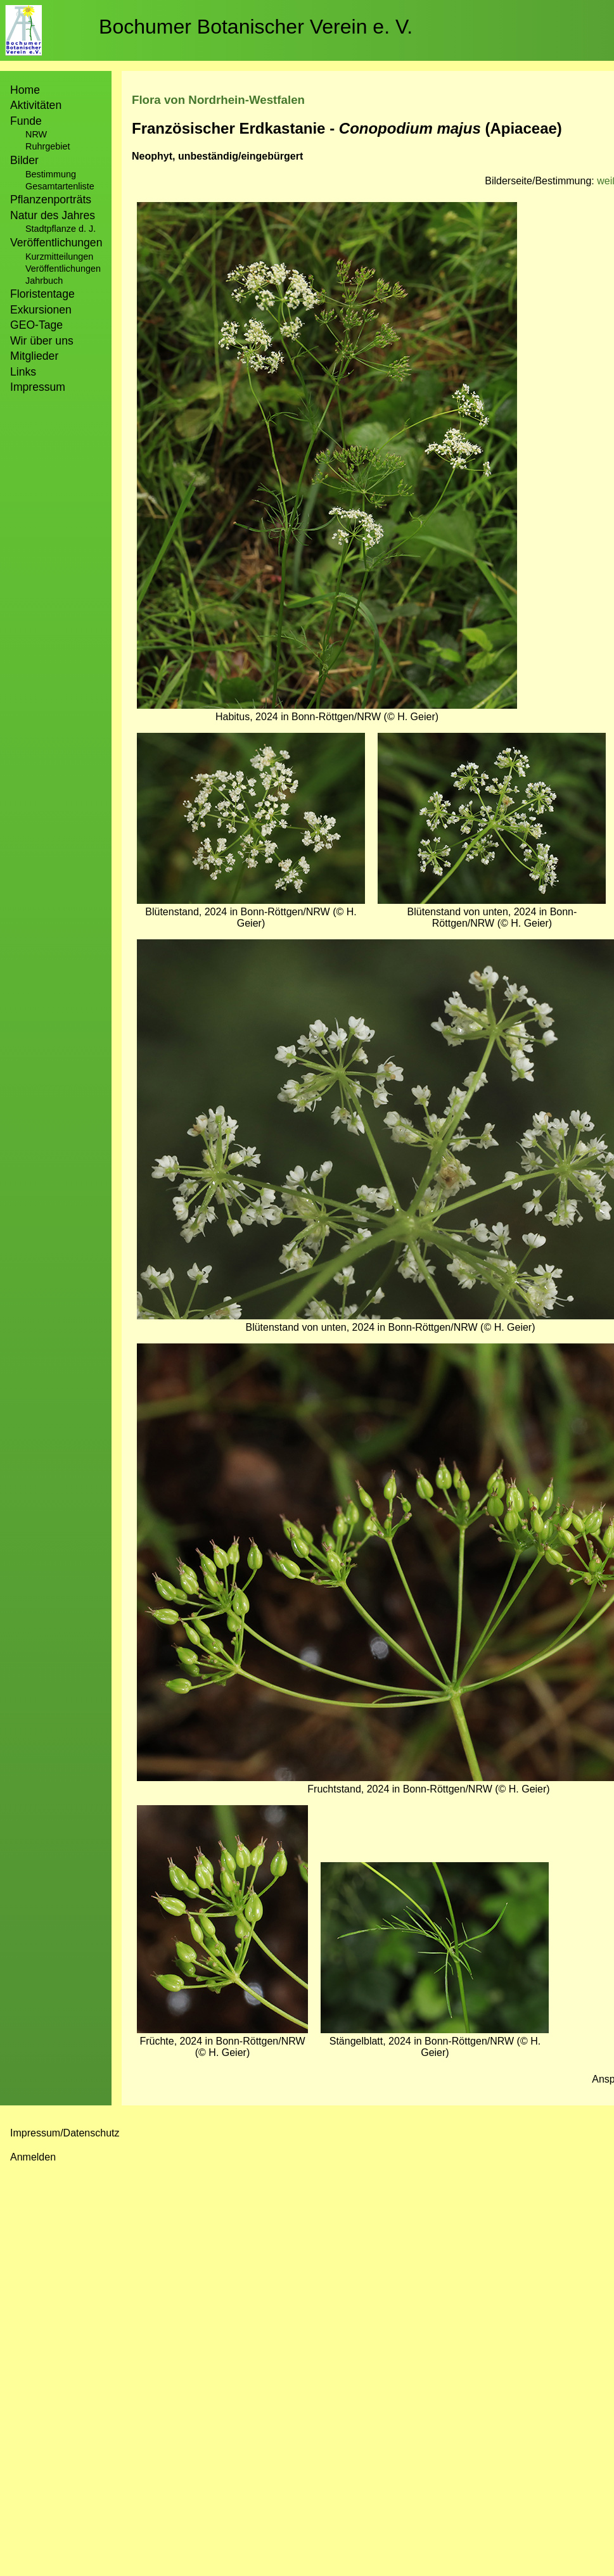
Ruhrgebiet (47, 146)
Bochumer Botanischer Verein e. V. (256, 26)
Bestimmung (50, 174)
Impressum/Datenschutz (65, 2133)
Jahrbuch (44, 281)
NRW (36, 134)
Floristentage (42, 294)
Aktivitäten (35, 105)
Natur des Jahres (52, 215)
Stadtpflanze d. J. (60, 229)
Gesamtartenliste (59, 186)
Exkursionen (41, 309)
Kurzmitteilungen (59, 256)
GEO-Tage (36, 325)
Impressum (37, 387)
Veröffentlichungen (63, 268)
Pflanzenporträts (50, 199)
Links (23, 371)
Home (25, 90)
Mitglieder (34, 356)
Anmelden (33, 2157)
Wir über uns (42, 340)
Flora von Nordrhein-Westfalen (218, 99)
